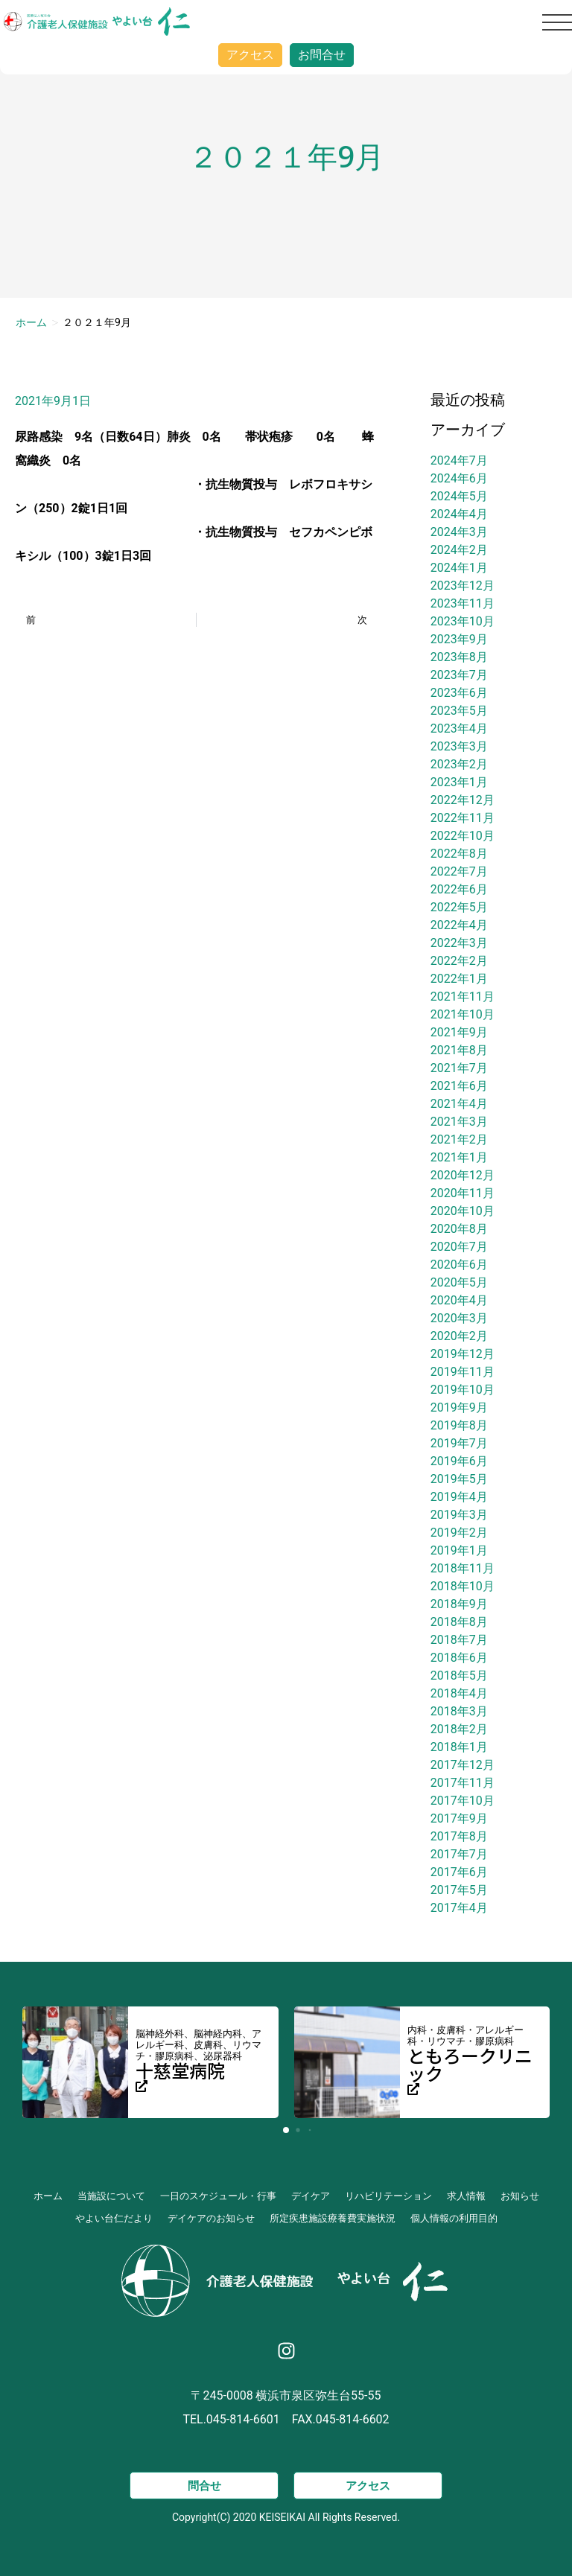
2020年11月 (462, 1193)
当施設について (111, 2196)
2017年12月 (462, 1765)
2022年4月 (459, 925)
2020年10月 (462, 1211)
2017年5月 (459, 1890)
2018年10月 (462, 1586)
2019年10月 (462, 1390)
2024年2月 (459, 550)
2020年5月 (459, 1282)
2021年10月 (462, 1014)
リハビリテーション (388, 2196)
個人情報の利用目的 (454, 2218)
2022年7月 (459, 871)
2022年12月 (462, 800)
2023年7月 (459, 675)
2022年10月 (462, 836)
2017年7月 (459, 1854)
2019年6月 (459, 1461)
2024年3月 (459, 532)
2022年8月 (459, 854)
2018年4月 (459, 1693)
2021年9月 (459, 1032)
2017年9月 (459, 1818)
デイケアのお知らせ (211, 2218)
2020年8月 (459, 1229)
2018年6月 (459, 1658)
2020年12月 (462, 1175)
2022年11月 (462, 818)
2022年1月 (459, 979)
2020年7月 (459, 1247)
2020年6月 (459, 1264)
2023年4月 (459, 728)
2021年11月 (462, 996)
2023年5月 (459, 711)
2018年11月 (462, 1568)
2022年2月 (459, 961)
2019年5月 (459, 1479)
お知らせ (519, 2196)
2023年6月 (459, 693)
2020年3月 (459, 1318)
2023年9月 (459, 639)
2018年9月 (459, 1604)
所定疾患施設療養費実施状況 (332, 2218)
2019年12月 (462, 1354)
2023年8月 (459, 657)
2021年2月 (459, 1139)
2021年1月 (459, 1157)
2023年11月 (462, 603)
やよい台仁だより (114, 2218)
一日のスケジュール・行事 (218, 2196)
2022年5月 (459, 907)
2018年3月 (459, 1711)
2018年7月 (459, 1640)
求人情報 (466, 2196)
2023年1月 (459, 782)
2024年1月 (459, 568)
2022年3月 (459, 943)
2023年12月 (462, 585)
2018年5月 (459, 1675)
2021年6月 (459, 1086)
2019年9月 (459, 1407)
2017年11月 (462, 1783)
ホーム (31, 322)
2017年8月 (459, 1836)
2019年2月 (459, 1532)
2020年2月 (459, 1336)
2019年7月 (459, 1443)
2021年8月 (459, 1050)
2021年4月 (459, 1104)
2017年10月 (462, 1801)
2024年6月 (459, 478)
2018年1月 (459, 1747)
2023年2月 (459, 764)
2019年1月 (459, 1550)
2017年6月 (459, 1872)
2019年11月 (462, 1372)
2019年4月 (459, 1497)
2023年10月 (462, 621)
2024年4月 (459, 514)
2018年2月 (459, 1729)
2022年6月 (459, 889)
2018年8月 (459, 1622)
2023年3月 (459, 746)
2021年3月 (459, 1122)
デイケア (310, 2196)
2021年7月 (459, 1068)
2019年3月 (459, 1515)
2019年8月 (459, 1425)
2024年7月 (459, 460)
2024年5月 (459, 496)
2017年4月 (459, 1908)
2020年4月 (459, 1300)
